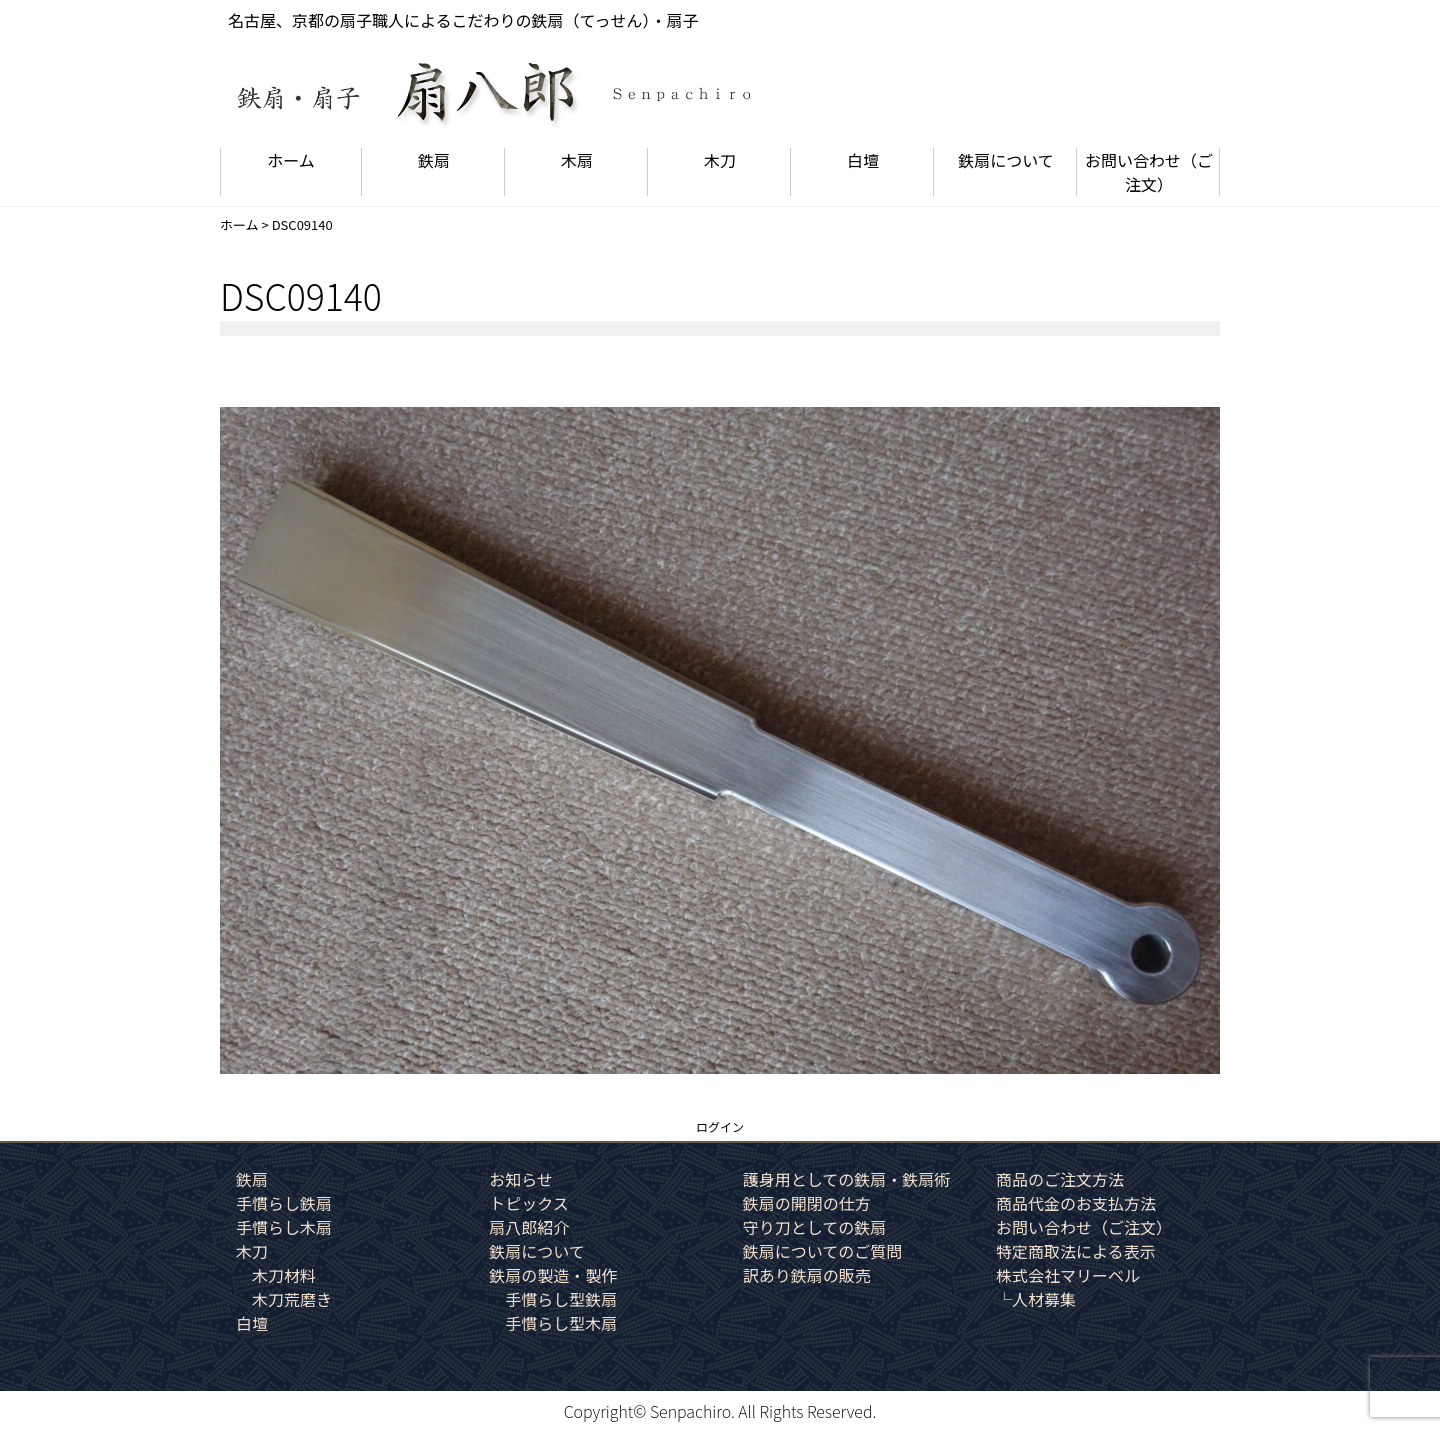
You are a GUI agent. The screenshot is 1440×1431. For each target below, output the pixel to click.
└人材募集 (1036, 1299)
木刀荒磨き (292, 1299)
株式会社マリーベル (1068, 1275)
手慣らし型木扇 (561, 1323)
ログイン (720, 1126)
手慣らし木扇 (284, 1227)
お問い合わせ (1149, 172)
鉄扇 (434, 160)
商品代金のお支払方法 (1076, 1203)
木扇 (577, 160)
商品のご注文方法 (1060, 1179)
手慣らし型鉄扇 (561, 1299)
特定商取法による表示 (1076, 1251)
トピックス (529, 1203)
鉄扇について (1006, 160)
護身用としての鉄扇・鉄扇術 (847, 1179)
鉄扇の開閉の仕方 (807, 1203)
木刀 (720, 160)
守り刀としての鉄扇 (815, 1227)
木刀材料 (284, 1275)
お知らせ (521, 1179)
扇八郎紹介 (529, 1227)
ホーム (291, 160)
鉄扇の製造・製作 (553, 1275)
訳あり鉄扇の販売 (807, 1275)
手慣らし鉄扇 (284, 1203)
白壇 (863, 160)
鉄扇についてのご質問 (823, 1251)
